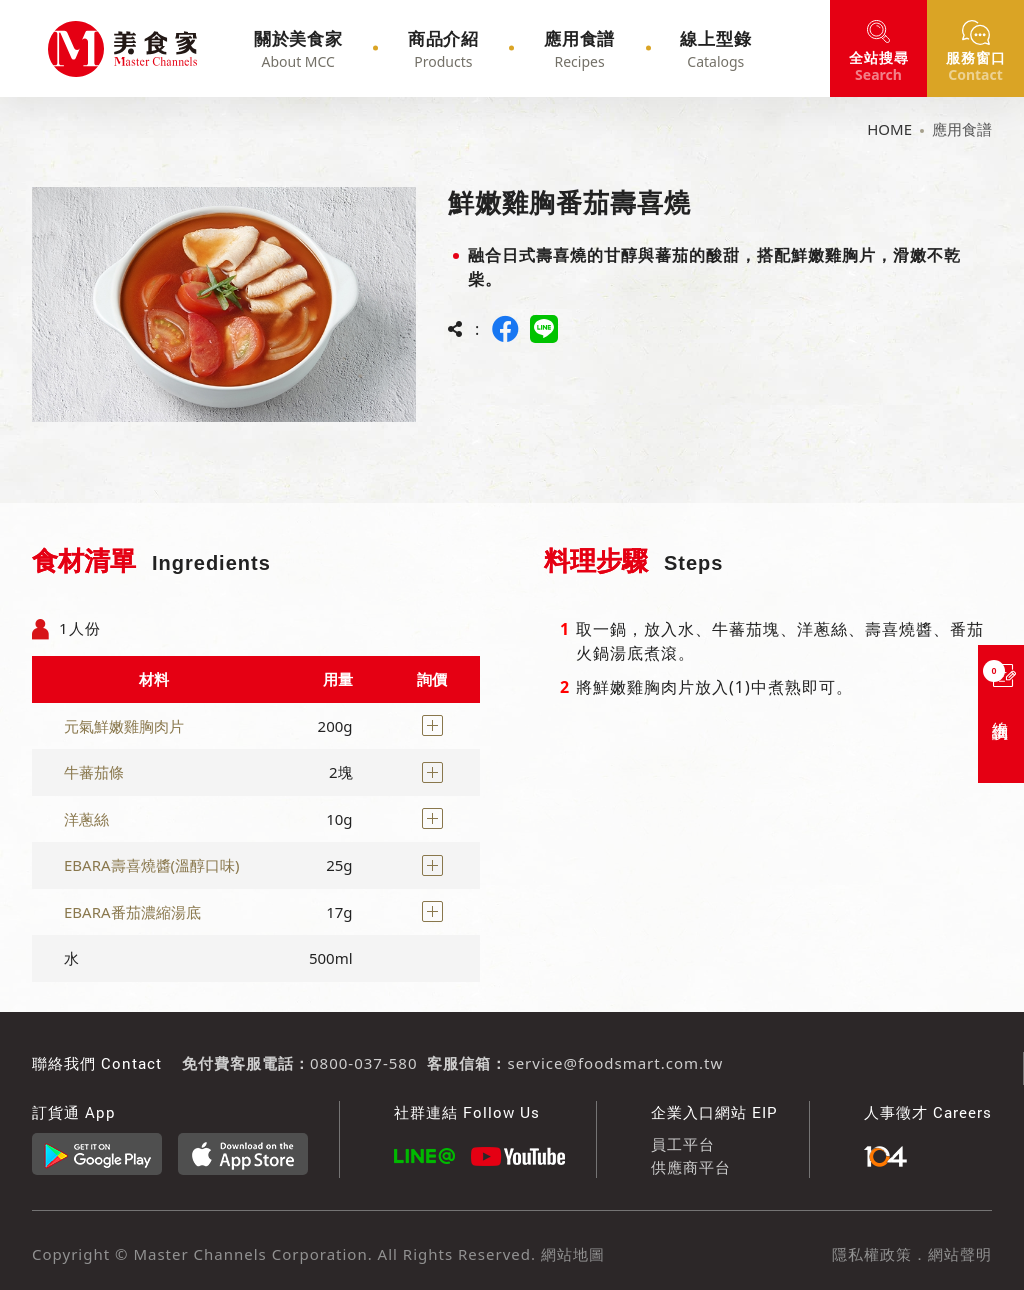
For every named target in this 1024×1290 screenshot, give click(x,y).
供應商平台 (691, 1167)
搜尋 (879, 66)
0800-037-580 (363, 1063)
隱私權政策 (872, 1254)
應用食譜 (575, 49)
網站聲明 (960, 1254)
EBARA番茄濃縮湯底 (132, 912)
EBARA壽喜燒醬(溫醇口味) (152, 865)
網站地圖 (570, 1254)
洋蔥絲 (86, 819)
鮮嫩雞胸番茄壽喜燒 (76, 49)
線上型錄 (695, 49)
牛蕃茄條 (94, 772)
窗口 (976, 66)
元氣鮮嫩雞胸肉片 (124, 726)
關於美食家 (326, 49)
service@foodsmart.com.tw (615, 1063)
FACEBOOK (506, 329)
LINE (544, 329)
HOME (889, 129)
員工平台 (683, 1144)
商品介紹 (455, 49)
